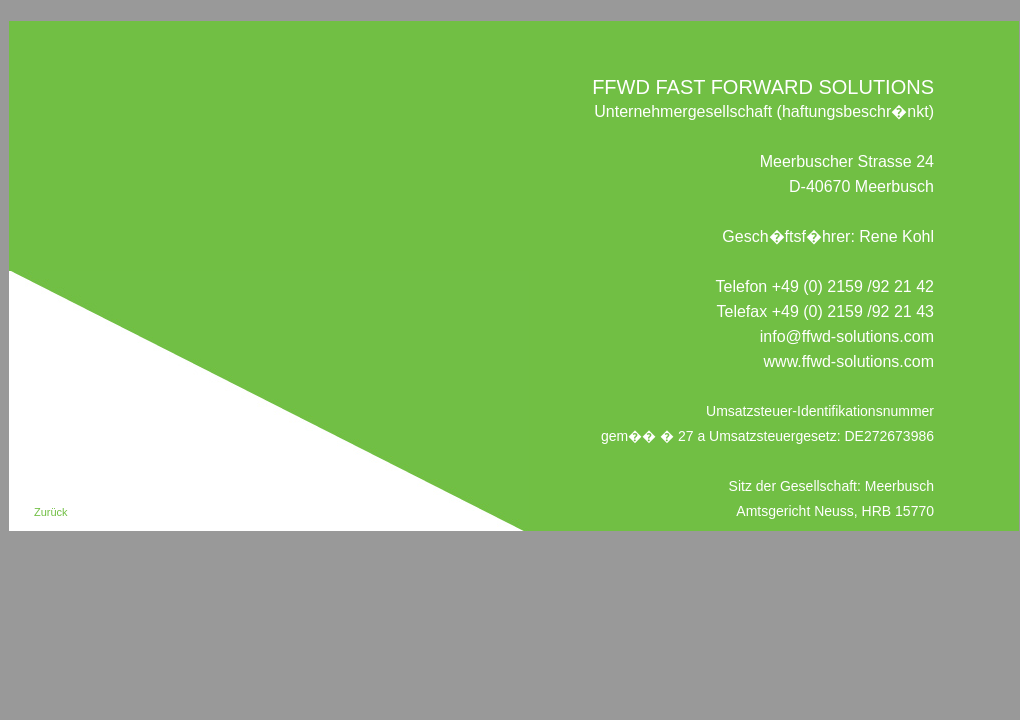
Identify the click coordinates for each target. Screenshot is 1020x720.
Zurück (51, 512)
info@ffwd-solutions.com (847, 336)
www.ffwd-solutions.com (849, 361)
